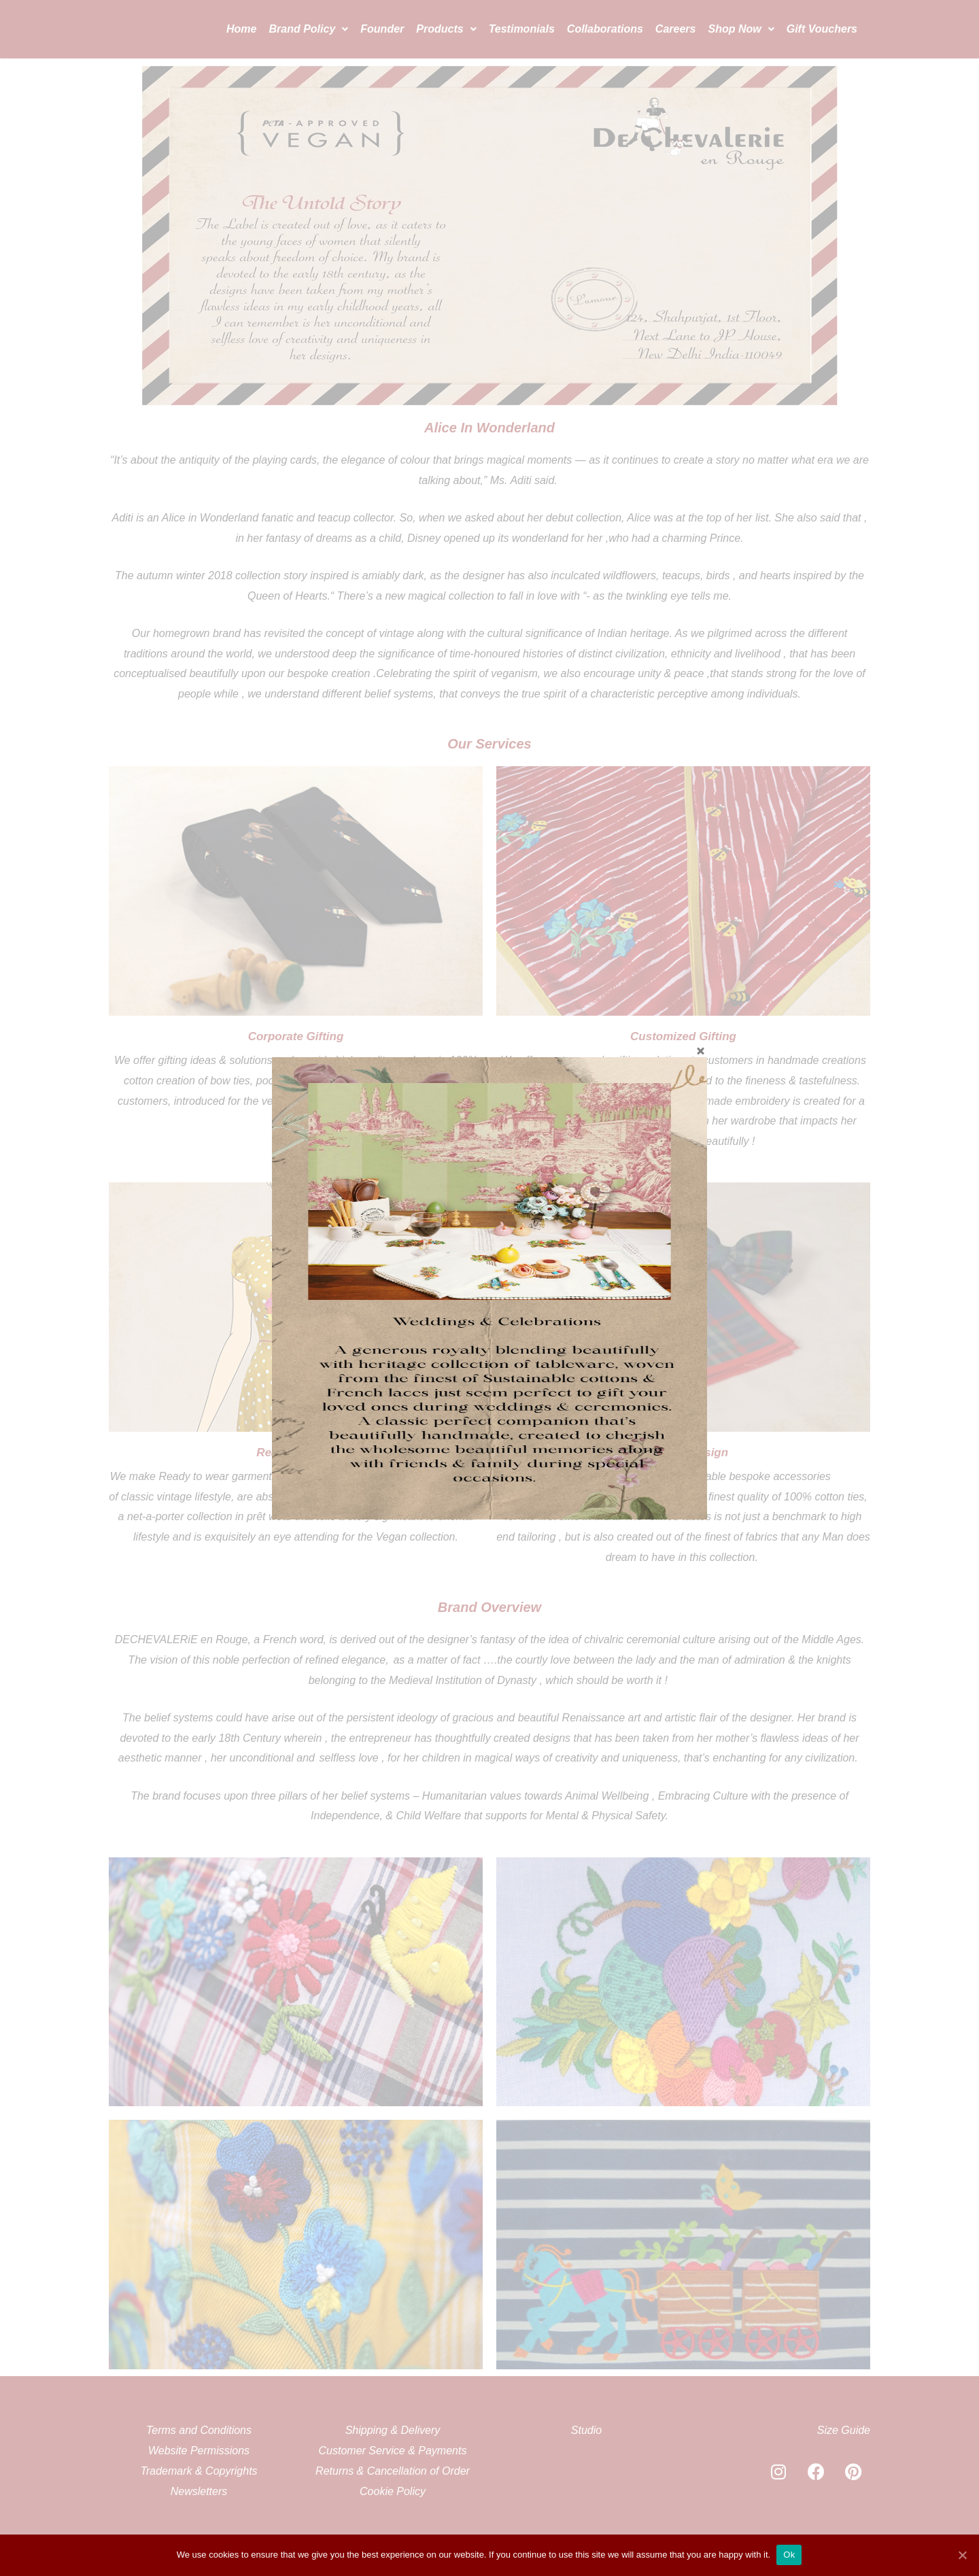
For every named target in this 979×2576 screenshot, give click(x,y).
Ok (789, 2554)
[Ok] (962, 2555)
